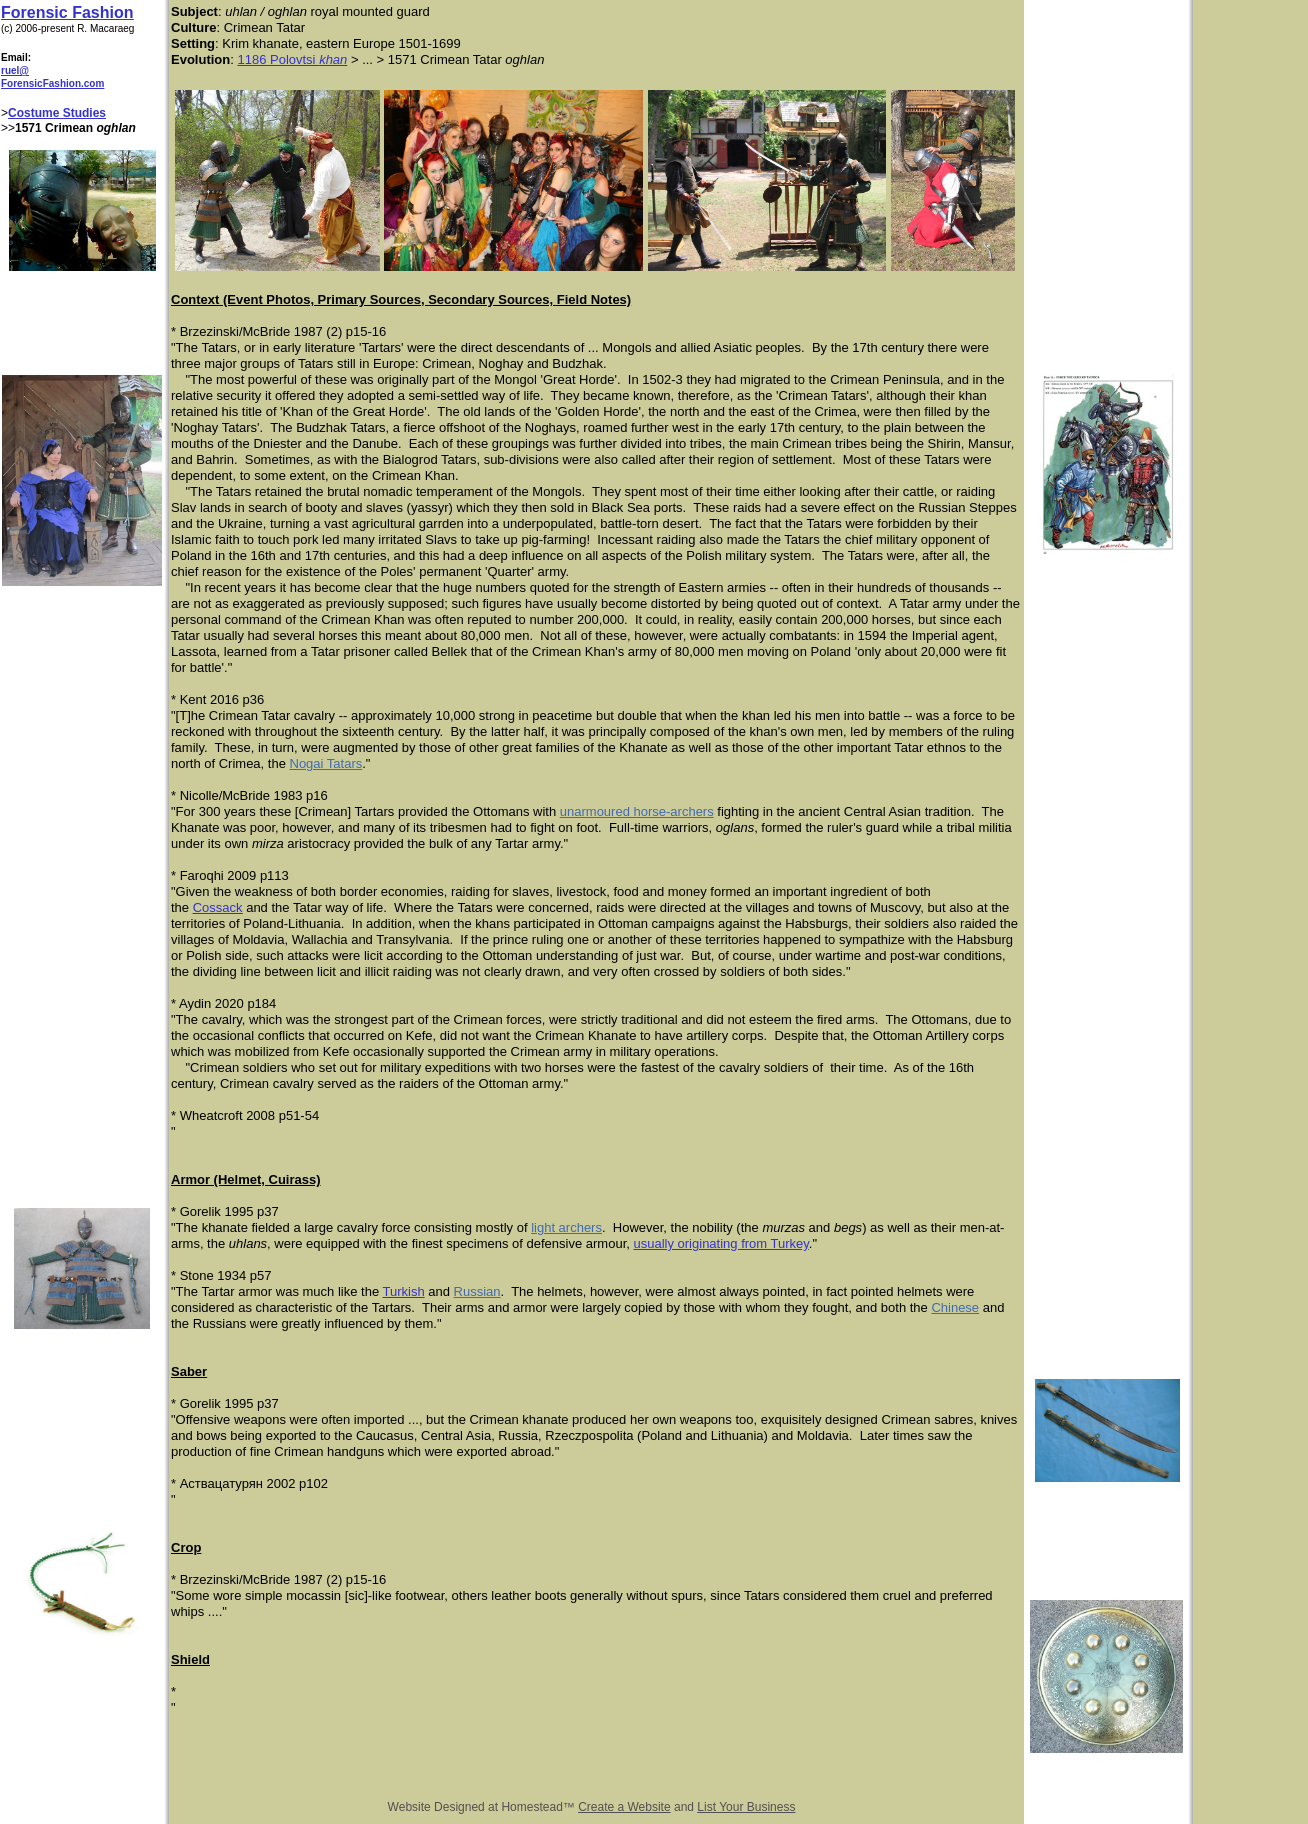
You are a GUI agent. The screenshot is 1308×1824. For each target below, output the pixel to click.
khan (333, 59)
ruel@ (15, 70)
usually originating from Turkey (720, 1243)
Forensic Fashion (67, 12)
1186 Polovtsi (278, 59)
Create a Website (624, 1807)
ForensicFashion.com (52, 83)
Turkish (404, 1291)
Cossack (218, 907)
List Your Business (746, 1807)
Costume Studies (57, 113)
